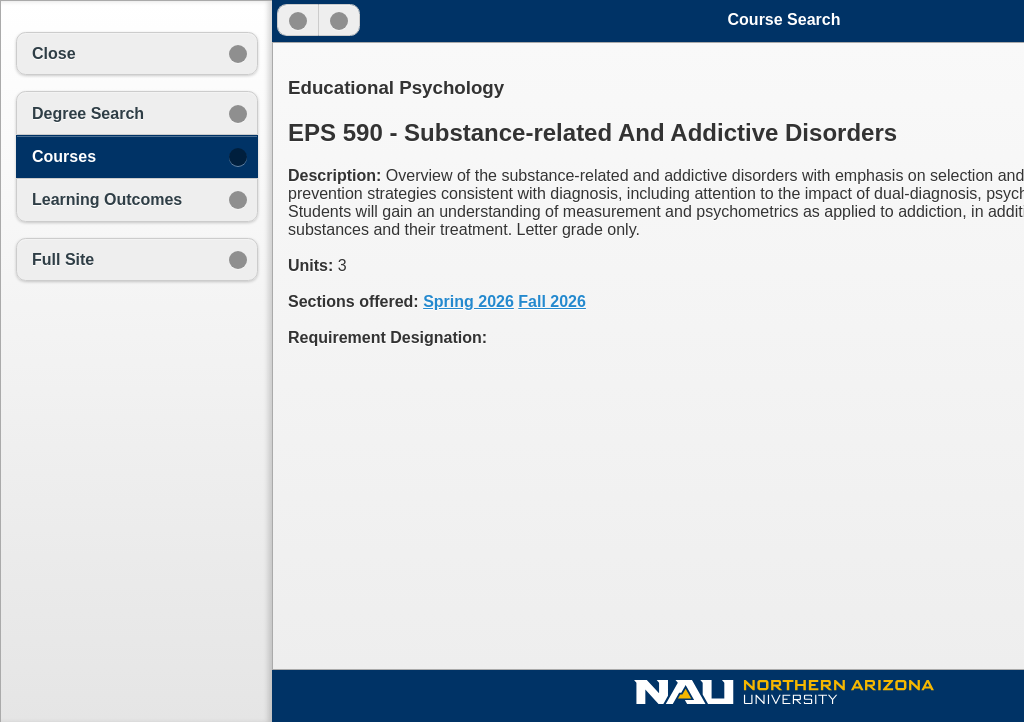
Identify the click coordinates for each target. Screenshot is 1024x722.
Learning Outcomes (107, 199)
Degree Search (88, 113)
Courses (64, 156)
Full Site (63, 259)
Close (54, 53)
